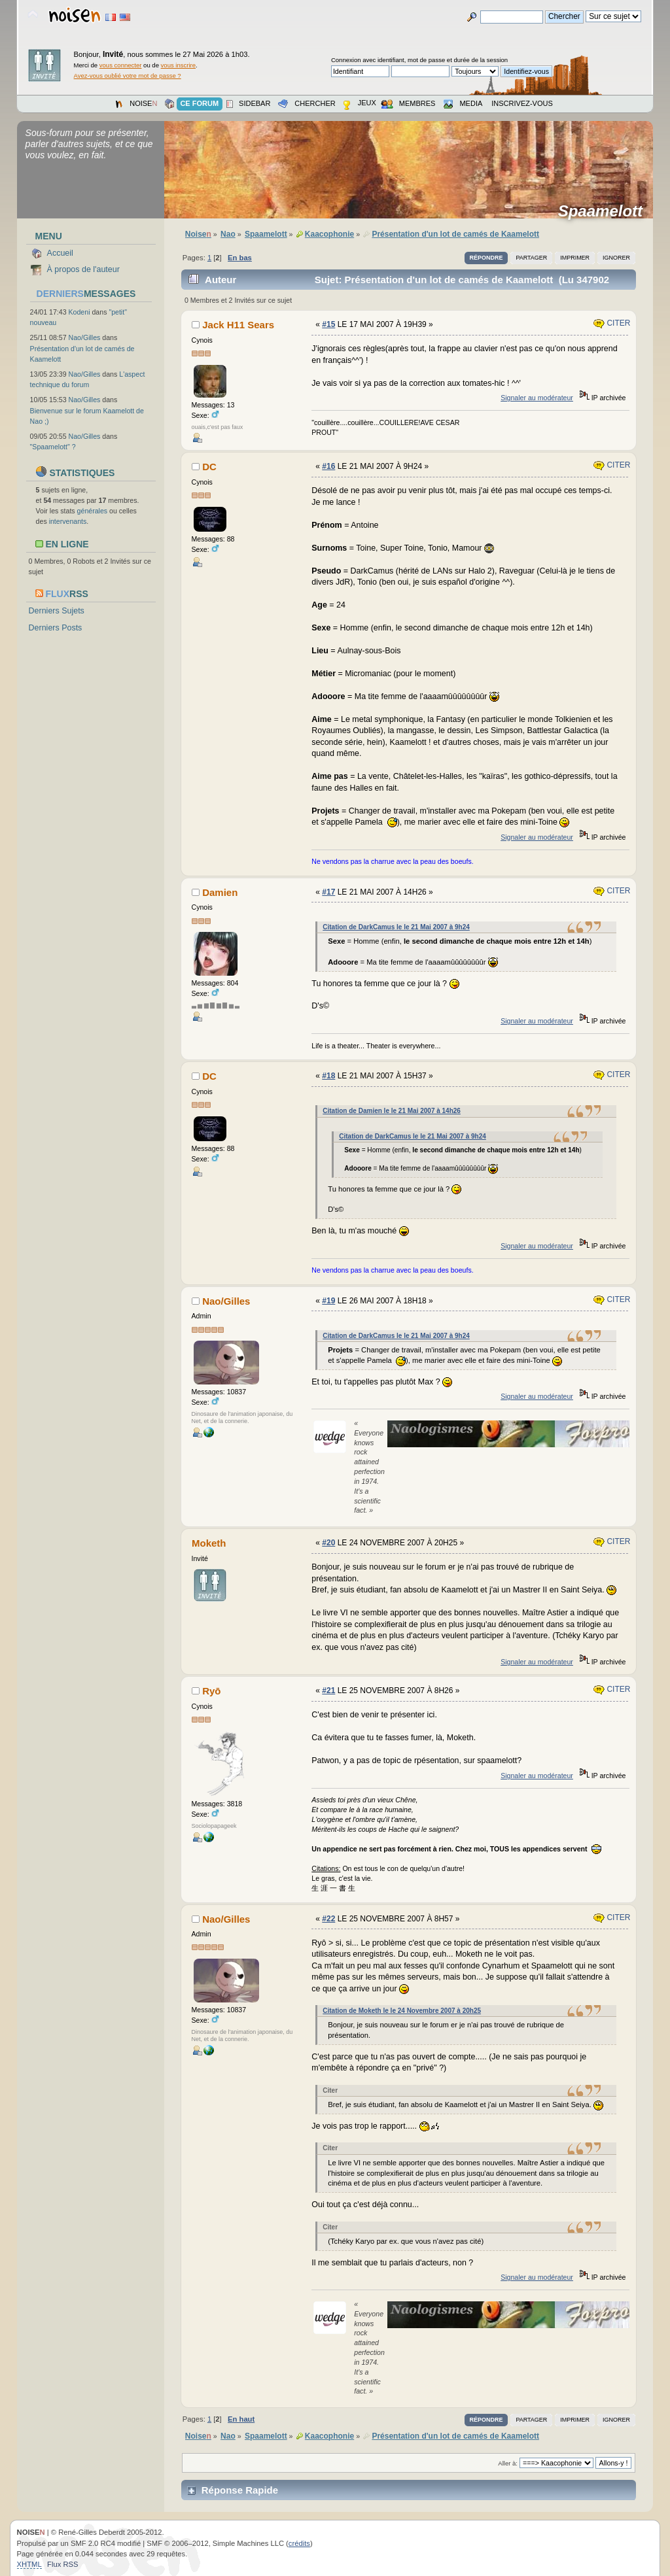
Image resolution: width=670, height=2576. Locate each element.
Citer (611, 323)
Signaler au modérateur (537, 398)
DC (209, 466)
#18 (328, 1075)
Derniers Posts (55, 627)
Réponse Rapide (240, 2490)
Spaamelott (605, 211)
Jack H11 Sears (238, 324)
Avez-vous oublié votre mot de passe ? (127, 75)
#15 (328, 324)
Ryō (211, 1690)
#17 (328, 892)
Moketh (209, 1543)
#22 (328, 1918)
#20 (328, 1542)
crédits (299, 2543)
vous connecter (120, 65)
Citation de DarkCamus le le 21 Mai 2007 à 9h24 (396, 927)
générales (92, 511)
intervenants (68, 521)
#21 (328, 1690)
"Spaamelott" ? (53, 447)
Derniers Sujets (56, 610)
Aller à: (508, 2463)
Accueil (60, 253)
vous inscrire (178, 65)
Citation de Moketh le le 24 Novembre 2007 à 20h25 (402, 2010)
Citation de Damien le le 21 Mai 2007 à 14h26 (392, 1110)
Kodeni (79, 312)
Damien (220, 892)
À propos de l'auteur (83, 269)
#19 (328, 1300)
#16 (328, 466)
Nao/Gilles (85, 337)
